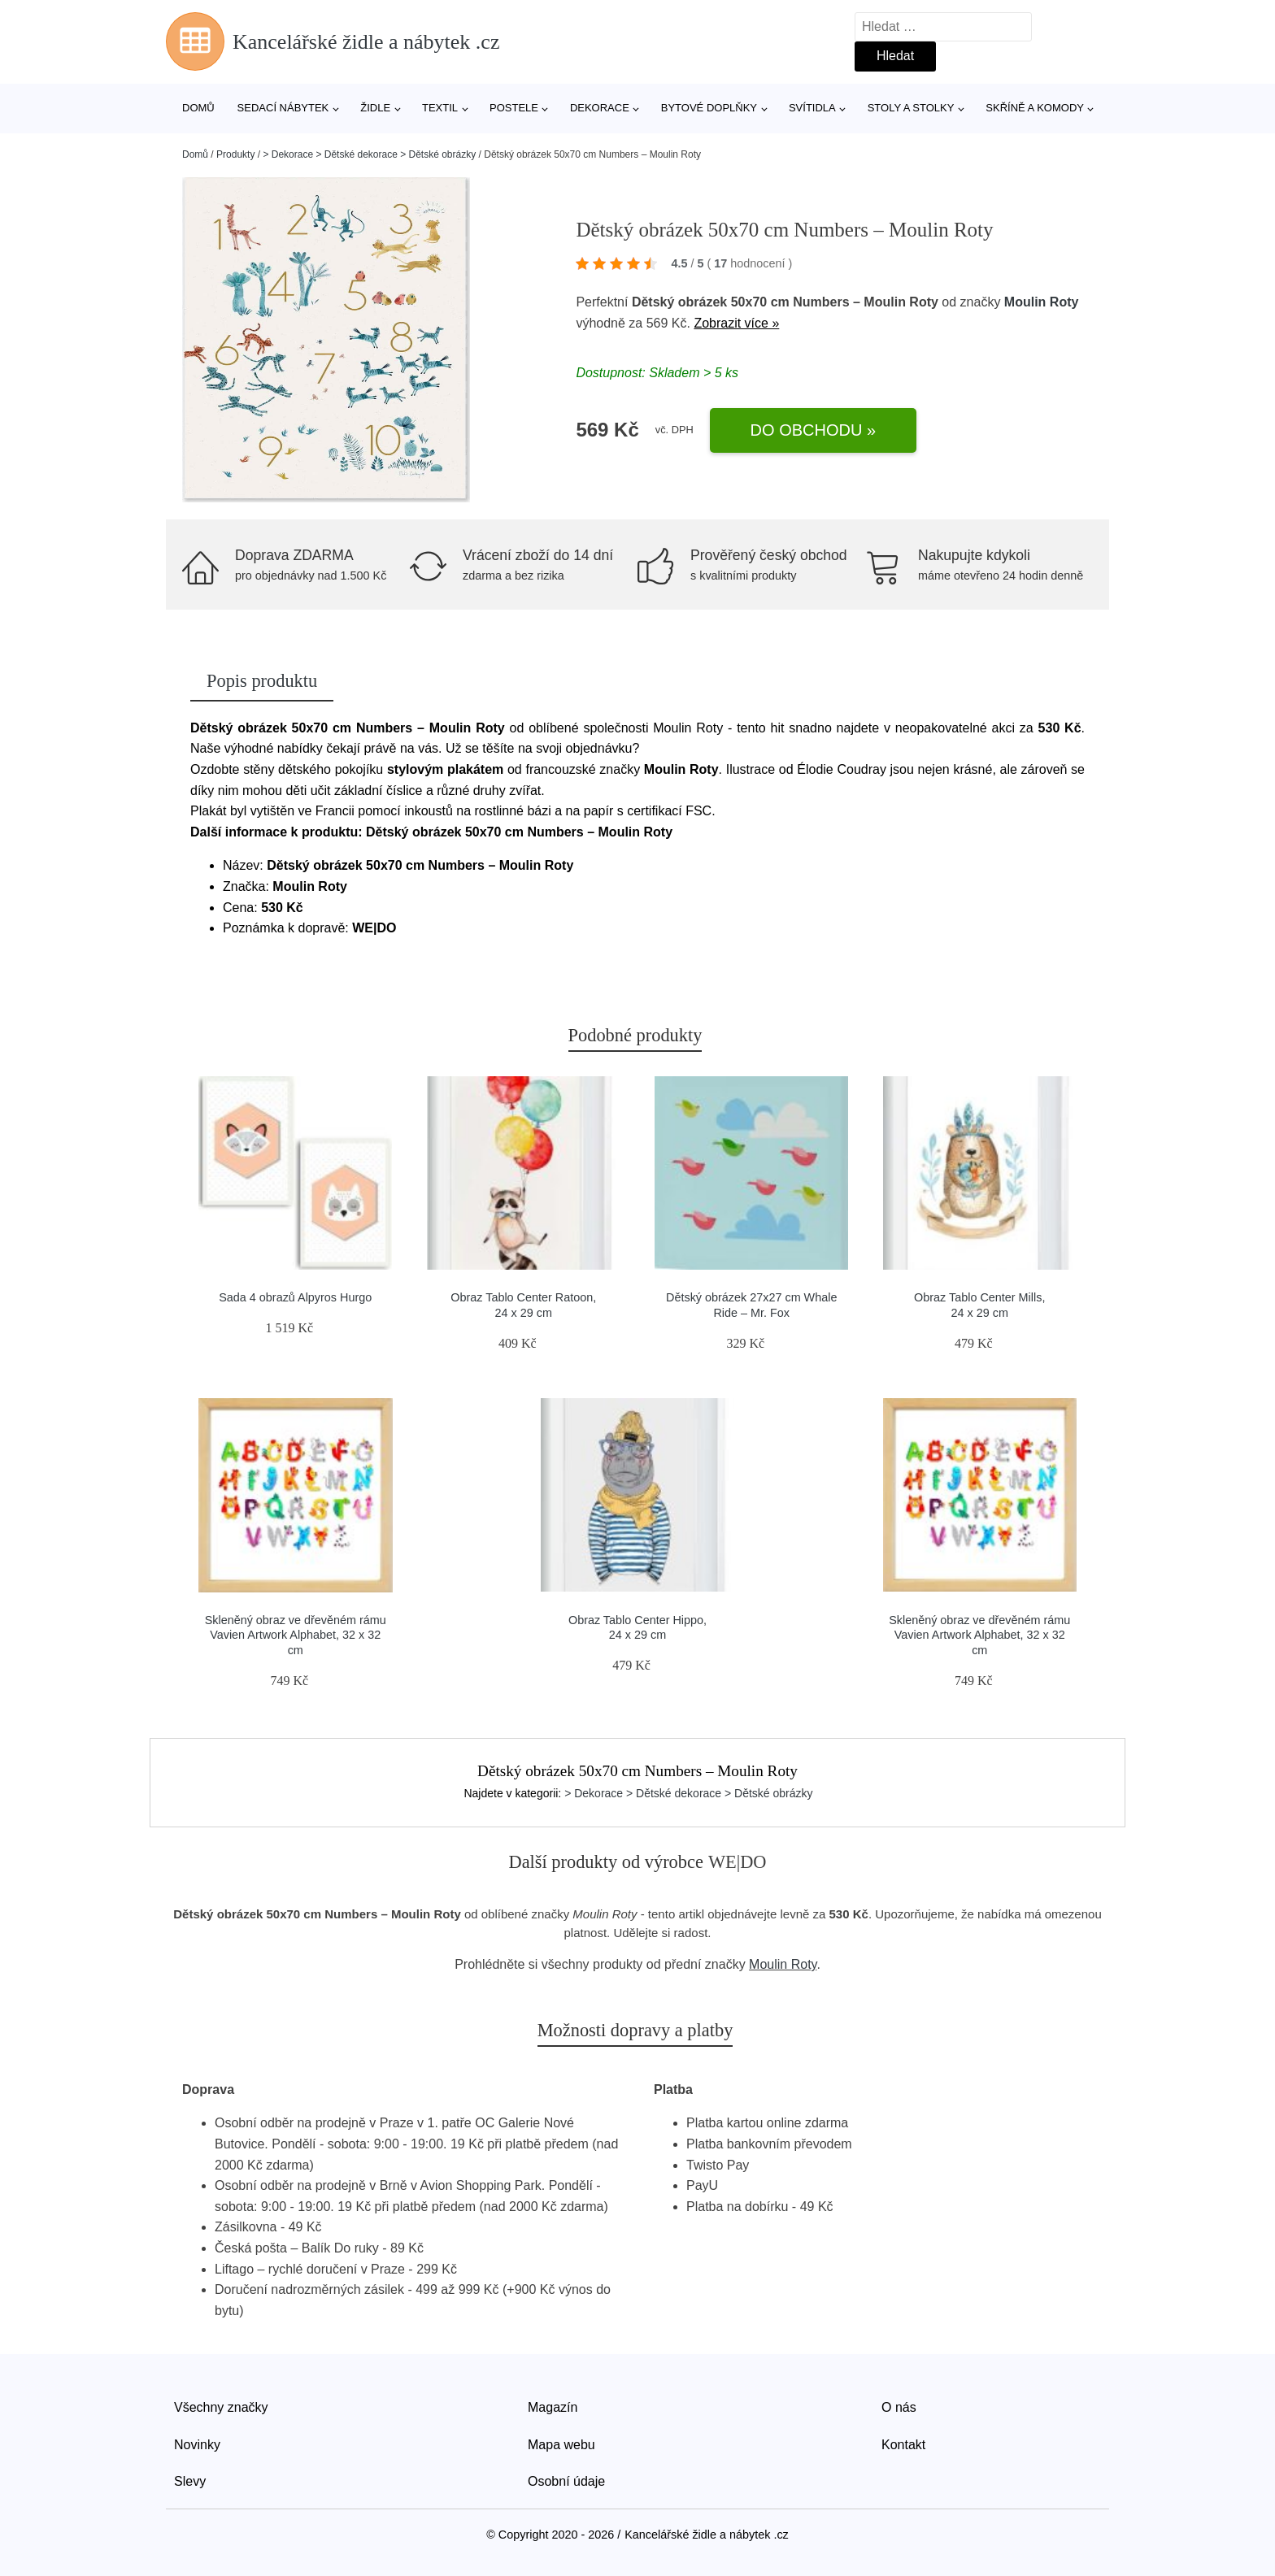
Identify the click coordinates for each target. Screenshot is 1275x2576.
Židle (375, 108)
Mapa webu (561, 2445)
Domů (198, 108)
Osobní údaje (566, 2481)
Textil (440, 108)
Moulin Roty (1041, 302)
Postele (514, 108)
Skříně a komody (1035, 108)
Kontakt (903, 2445)
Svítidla (812, 108)
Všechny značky (221, 2407)
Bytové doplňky (709, 108)
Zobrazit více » (736, 323)
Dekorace (599, 108)
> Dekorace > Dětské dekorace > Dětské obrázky (369, 154)
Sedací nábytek (283, 108)
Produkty (235, 154)
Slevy (190, 2481)
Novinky (197, 2445)
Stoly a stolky (911, 108)
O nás (898, 2407)
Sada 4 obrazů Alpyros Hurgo (295, 1297)
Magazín (552, 2407)
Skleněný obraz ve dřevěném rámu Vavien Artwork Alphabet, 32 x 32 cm (295, 1635)
